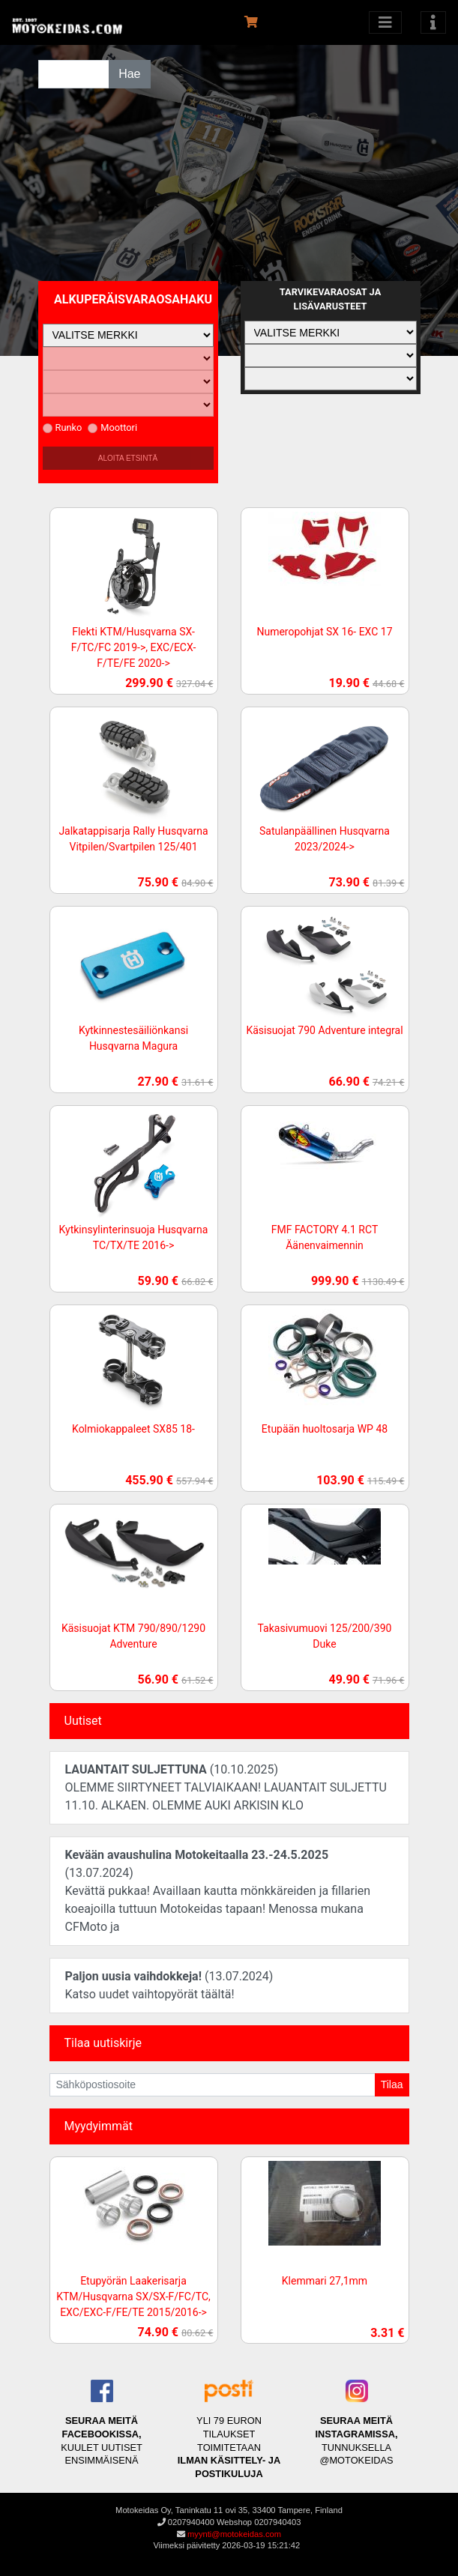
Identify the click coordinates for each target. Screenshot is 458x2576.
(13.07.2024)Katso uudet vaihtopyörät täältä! (169, 1985)
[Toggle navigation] (433, 22)
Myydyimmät (98, 2126)
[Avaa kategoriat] (385, 22)
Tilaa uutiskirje (103, 2043)
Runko (62, 427)
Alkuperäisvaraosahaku (133, 299)
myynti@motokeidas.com (234, 2534)
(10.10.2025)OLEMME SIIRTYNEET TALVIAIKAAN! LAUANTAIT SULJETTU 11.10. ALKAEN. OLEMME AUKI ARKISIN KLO (226, 1787)
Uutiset (83, 1721)
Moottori (112, 427)
